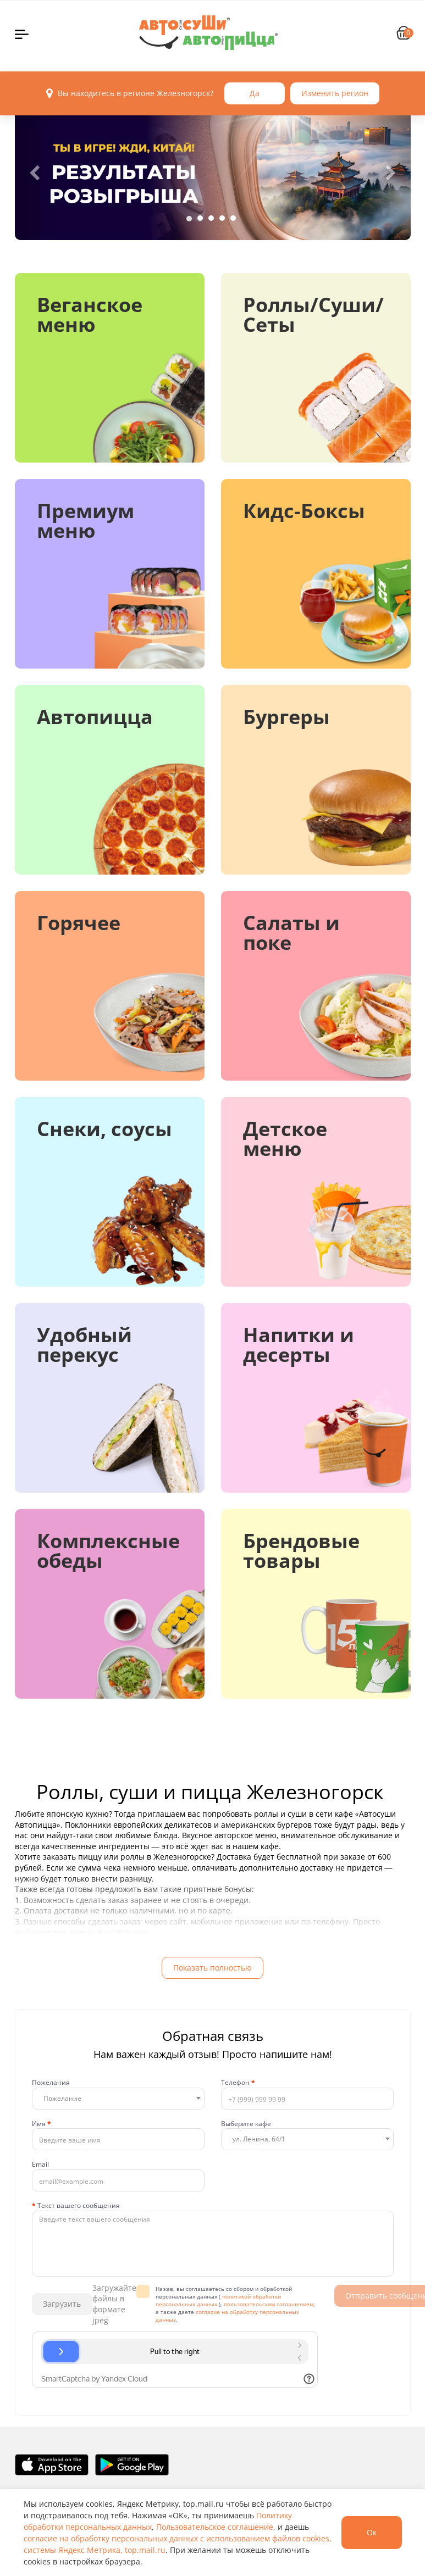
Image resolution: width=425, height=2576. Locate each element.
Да (255, 93)
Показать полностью (212, 1967)
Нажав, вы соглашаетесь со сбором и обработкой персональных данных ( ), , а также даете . (235, 2304)
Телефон (238, 2082)
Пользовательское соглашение (214, 2527)
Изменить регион (334, 93)
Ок (372, 2532)
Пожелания (51, 2082)
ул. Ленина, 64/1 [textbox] (259, 2139)
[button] (34, 173)
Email (40, 2164)
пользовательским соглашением (268, 2304)
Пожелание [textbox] (62, 2098)
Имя (41, 2123)
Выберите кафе (246, 2123)
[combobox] (118, 2099)
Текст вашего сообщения (76, 2205)
